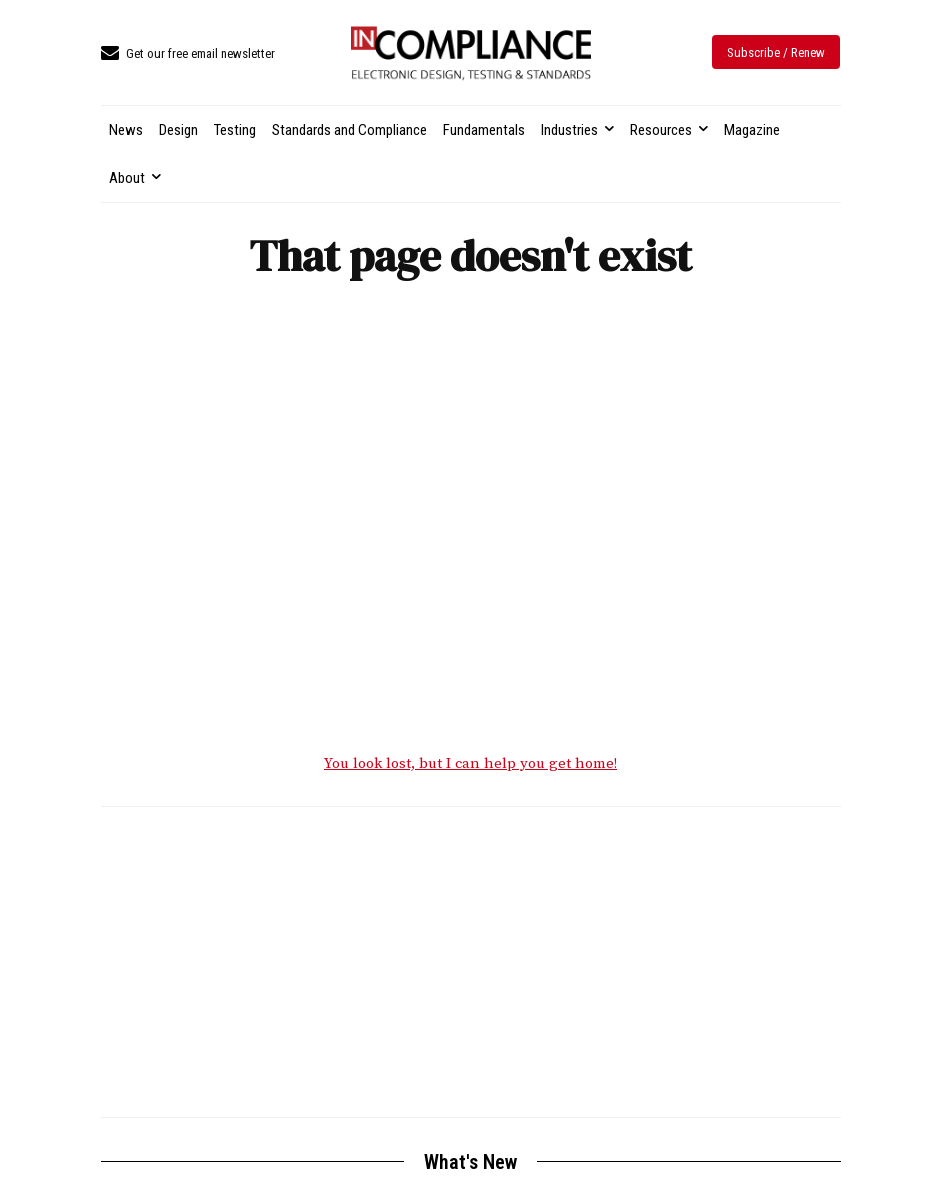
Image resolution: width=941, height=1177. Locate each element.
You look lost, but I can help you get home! (470, 764)
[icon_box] (188, 54)
